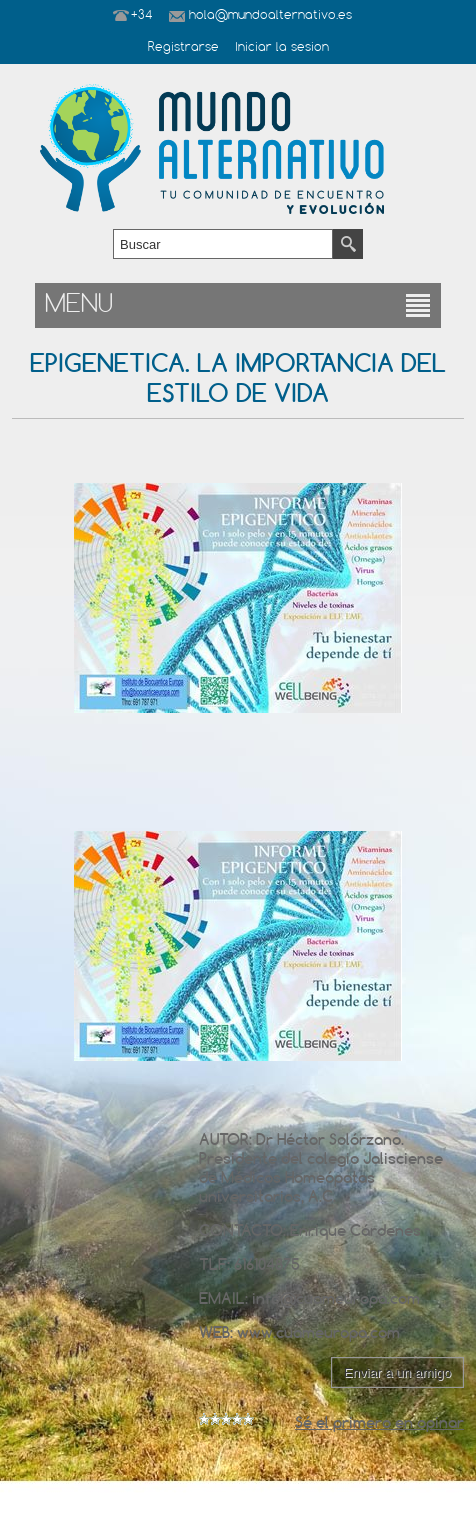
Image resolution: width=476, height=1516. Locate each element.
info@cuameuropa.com (336, 1298)
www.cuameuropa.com (318, 1332)
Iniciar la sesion (282, 48)
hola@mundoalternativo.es (270, 16)
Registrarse (183, 48)
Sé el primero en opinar (379, 1422)
